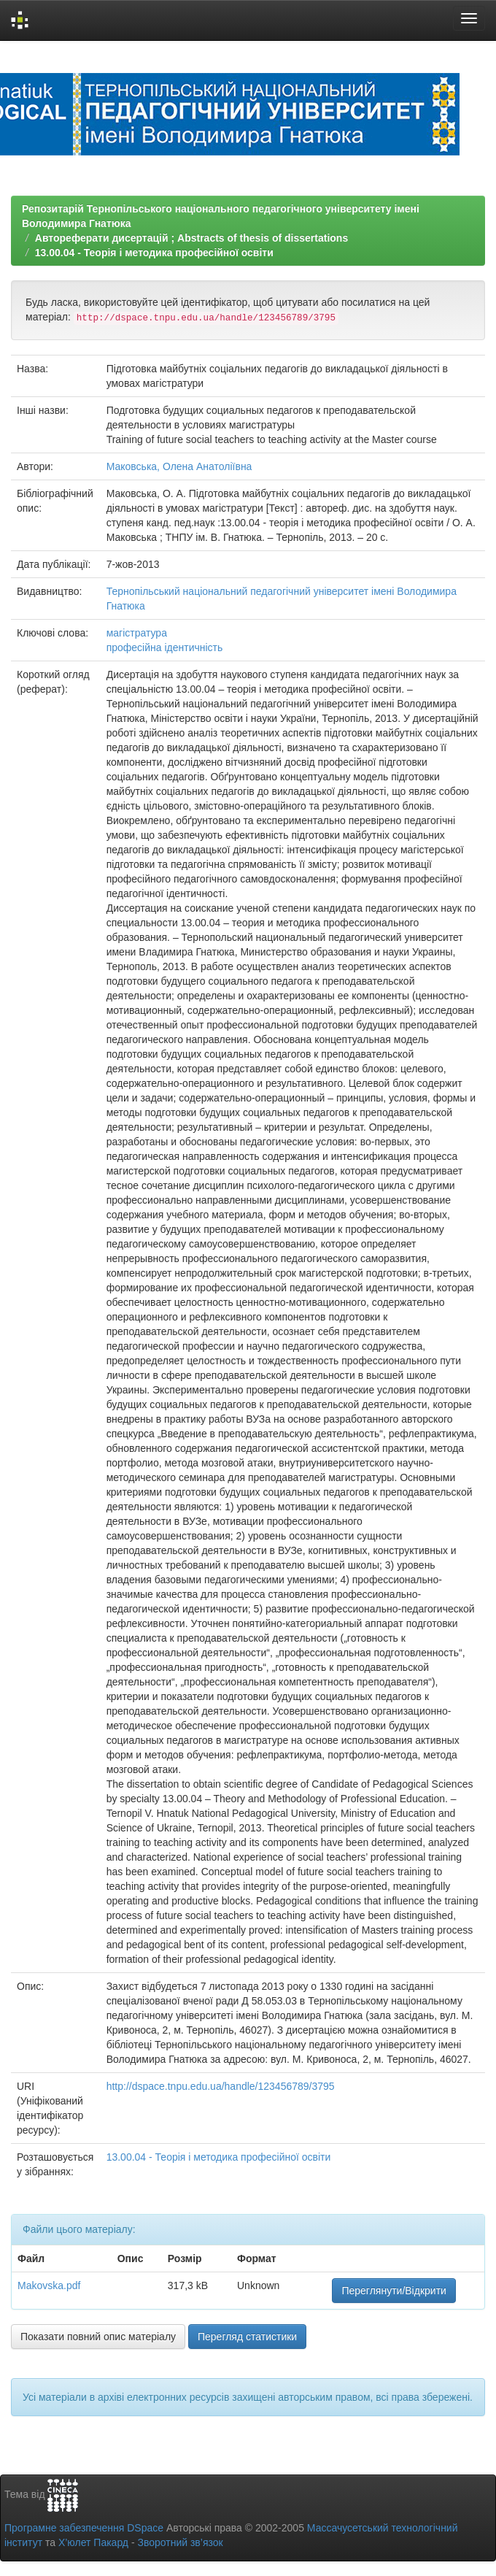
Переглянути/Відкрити (393, 2290)
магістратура (136, 633)
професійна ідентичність (164, 647)
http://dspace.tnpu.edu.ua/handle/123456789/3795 (220, 2086)
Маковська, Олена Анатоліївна (179, 466)
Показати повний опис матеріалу (98, 2336)
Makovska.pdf (49, 2285)
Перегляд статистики (247, 2336)
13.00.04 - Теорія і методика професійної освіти (154, 252)
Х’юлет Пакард (93, 2542)
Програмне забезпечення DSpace (83, 2528)
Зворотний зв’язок (179, 2542)
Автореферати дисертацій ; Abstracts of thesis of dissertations (191, 238)
